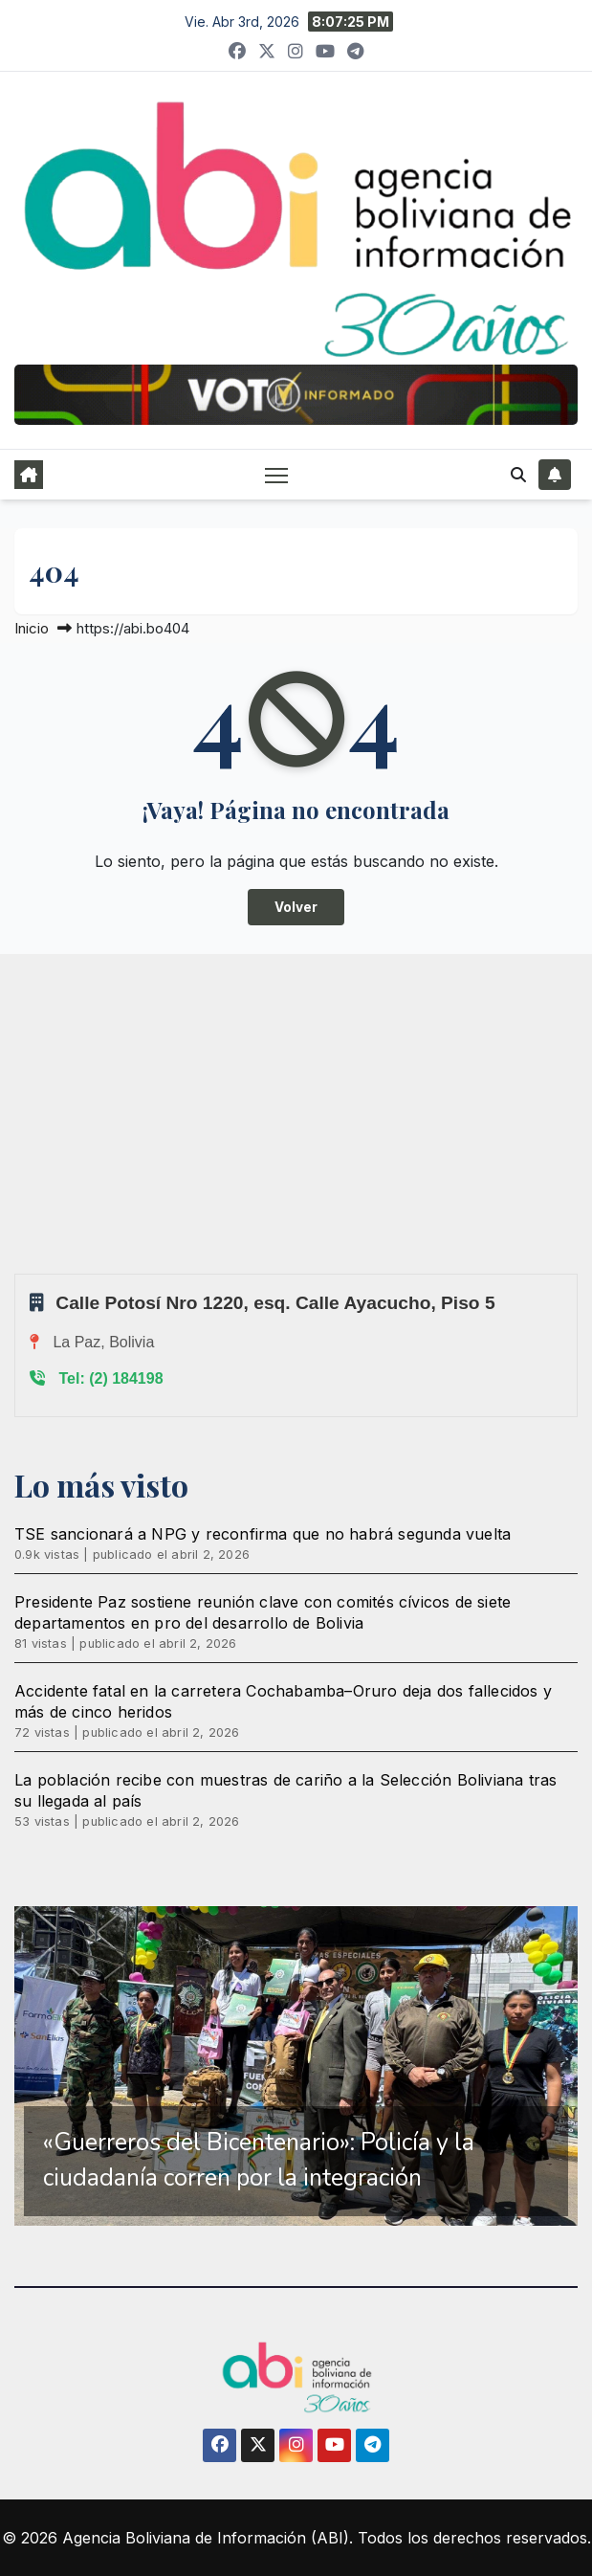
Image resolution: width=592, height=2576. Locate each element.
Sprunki (17, 1273)
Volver (296, 907)
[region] (296, 2066)
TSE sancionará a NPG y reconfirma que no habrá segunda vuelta (262, 1533)
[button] (518, 474)
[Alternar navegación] (276, 474)
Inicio (31, 628)
